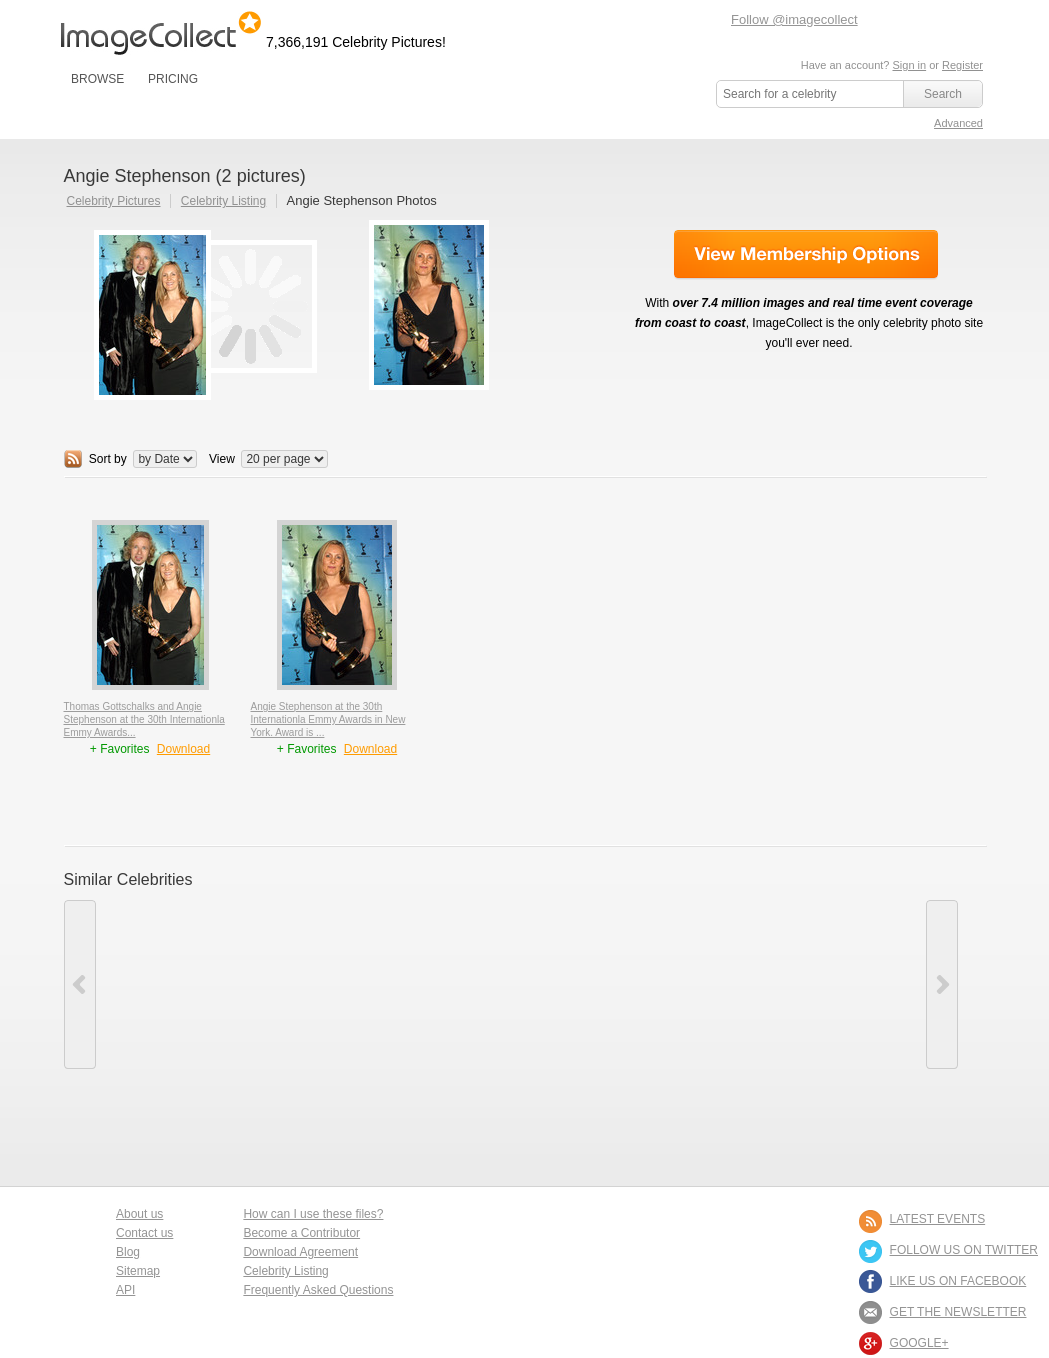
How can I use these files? (313, 1214)
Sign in (909, 65)
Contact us (144, 1233)
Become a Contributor (301, 1233)
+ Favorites (121, 749)
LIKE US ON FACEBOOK (958, 1281)
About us (139, 1214)
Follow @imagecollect (794, 19)
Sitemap (138, 1271)
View (222, 459)
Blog (128, 1252)
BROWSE (97, 79)
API (125, 1290)
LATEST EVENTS (938, 1219)
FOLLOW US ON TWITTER (964, 1250)
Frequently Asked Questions (318, 1290)
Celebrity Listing (223, 201)
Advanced (958, 123)
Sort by (108, 459)
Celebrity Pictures (114, 201)
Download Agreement (300, 1252)
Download (183, 749)
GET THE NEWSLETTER (958, 1312)
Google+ (919, 1343)
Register (962, 65)
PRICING (173, 79)
